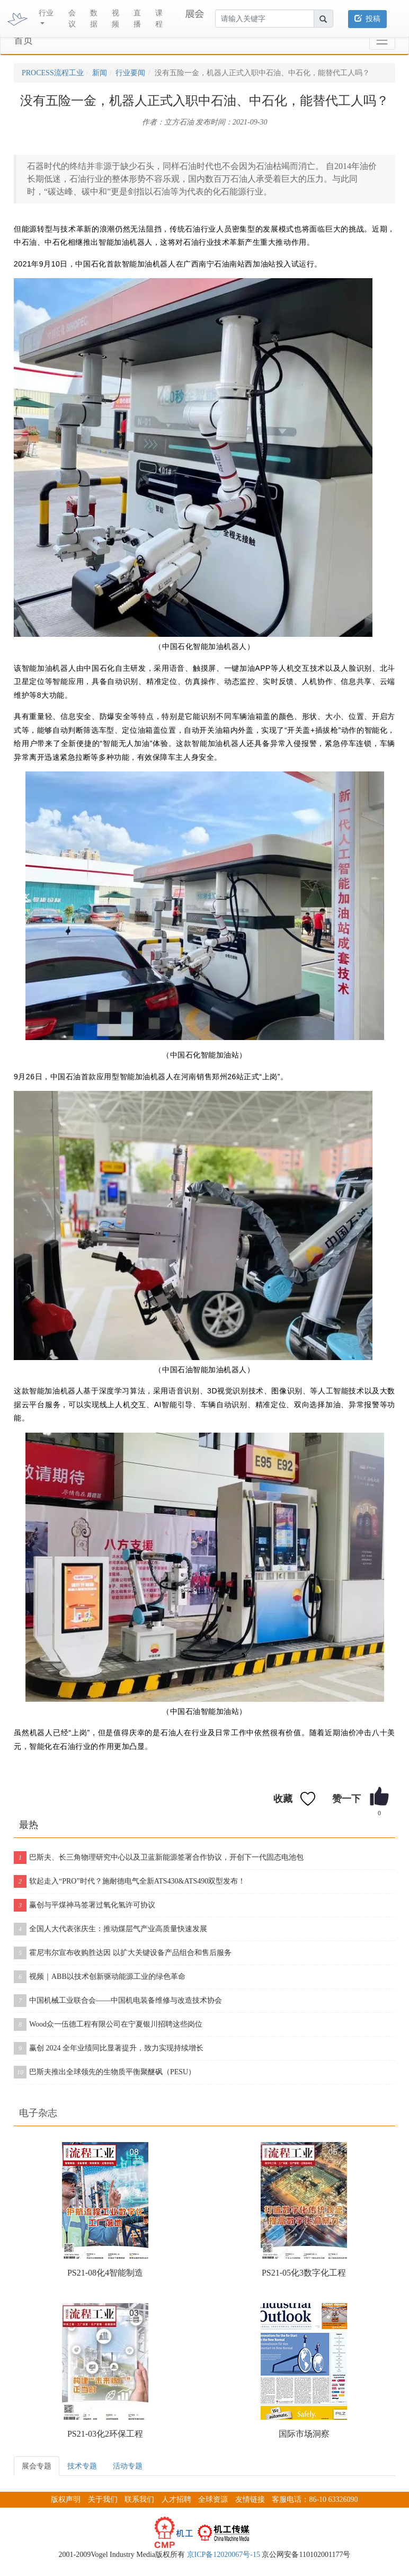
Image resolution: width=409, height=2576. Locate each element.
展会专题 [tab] (36, 2466)
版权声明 (66, 2499)
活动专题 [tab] (128, 2466)
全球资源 (213, 2499)
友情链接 (250, 2499)
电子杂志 (38, 2113)
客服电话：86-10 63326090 (315, 2499)
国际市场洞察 (304, 2433)
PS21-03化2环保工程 (105, 2433)
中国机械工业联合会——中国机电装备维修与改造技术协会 (118, 2000)
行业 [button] (46, 13)
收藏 (282, 1798)
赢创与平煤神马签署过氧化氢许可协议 (84, 1905)
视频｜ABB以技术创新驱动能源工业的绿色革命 (99, 1976)
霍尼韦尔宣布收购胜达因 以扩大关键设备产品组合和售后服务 (123, 1953)
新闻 (99, 73)
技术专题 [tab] (82, 2466)
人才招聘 (176, 2499)
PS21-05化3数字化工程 (304, 2272)
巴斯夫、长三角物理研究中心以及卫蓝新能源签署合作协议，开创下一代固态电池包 (159, 1857)
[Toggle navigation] (382, 40)
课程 (159, 18)
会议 (72, 18)
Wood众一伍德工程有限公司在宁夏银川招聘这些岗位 (108, 2024)
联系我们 (139, 2499)
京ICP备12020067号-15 (223, 2555)
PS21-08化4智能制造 (105, 2272)
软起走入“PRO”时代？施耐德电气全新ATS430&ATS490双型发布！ (129, 1881)
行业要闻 (130, 73)
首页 (23, 40)
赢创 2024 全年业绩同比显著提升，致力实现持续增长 (108, 2048)
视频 (115, 18)
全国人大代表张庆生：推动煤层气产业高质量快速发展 (110, 1929)
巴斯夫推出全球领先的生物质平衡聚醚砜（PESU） (104, 2072)
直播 (137, 18)
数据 (93, 18)
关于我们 (103, 2499)
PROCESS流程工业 (53, 73)
